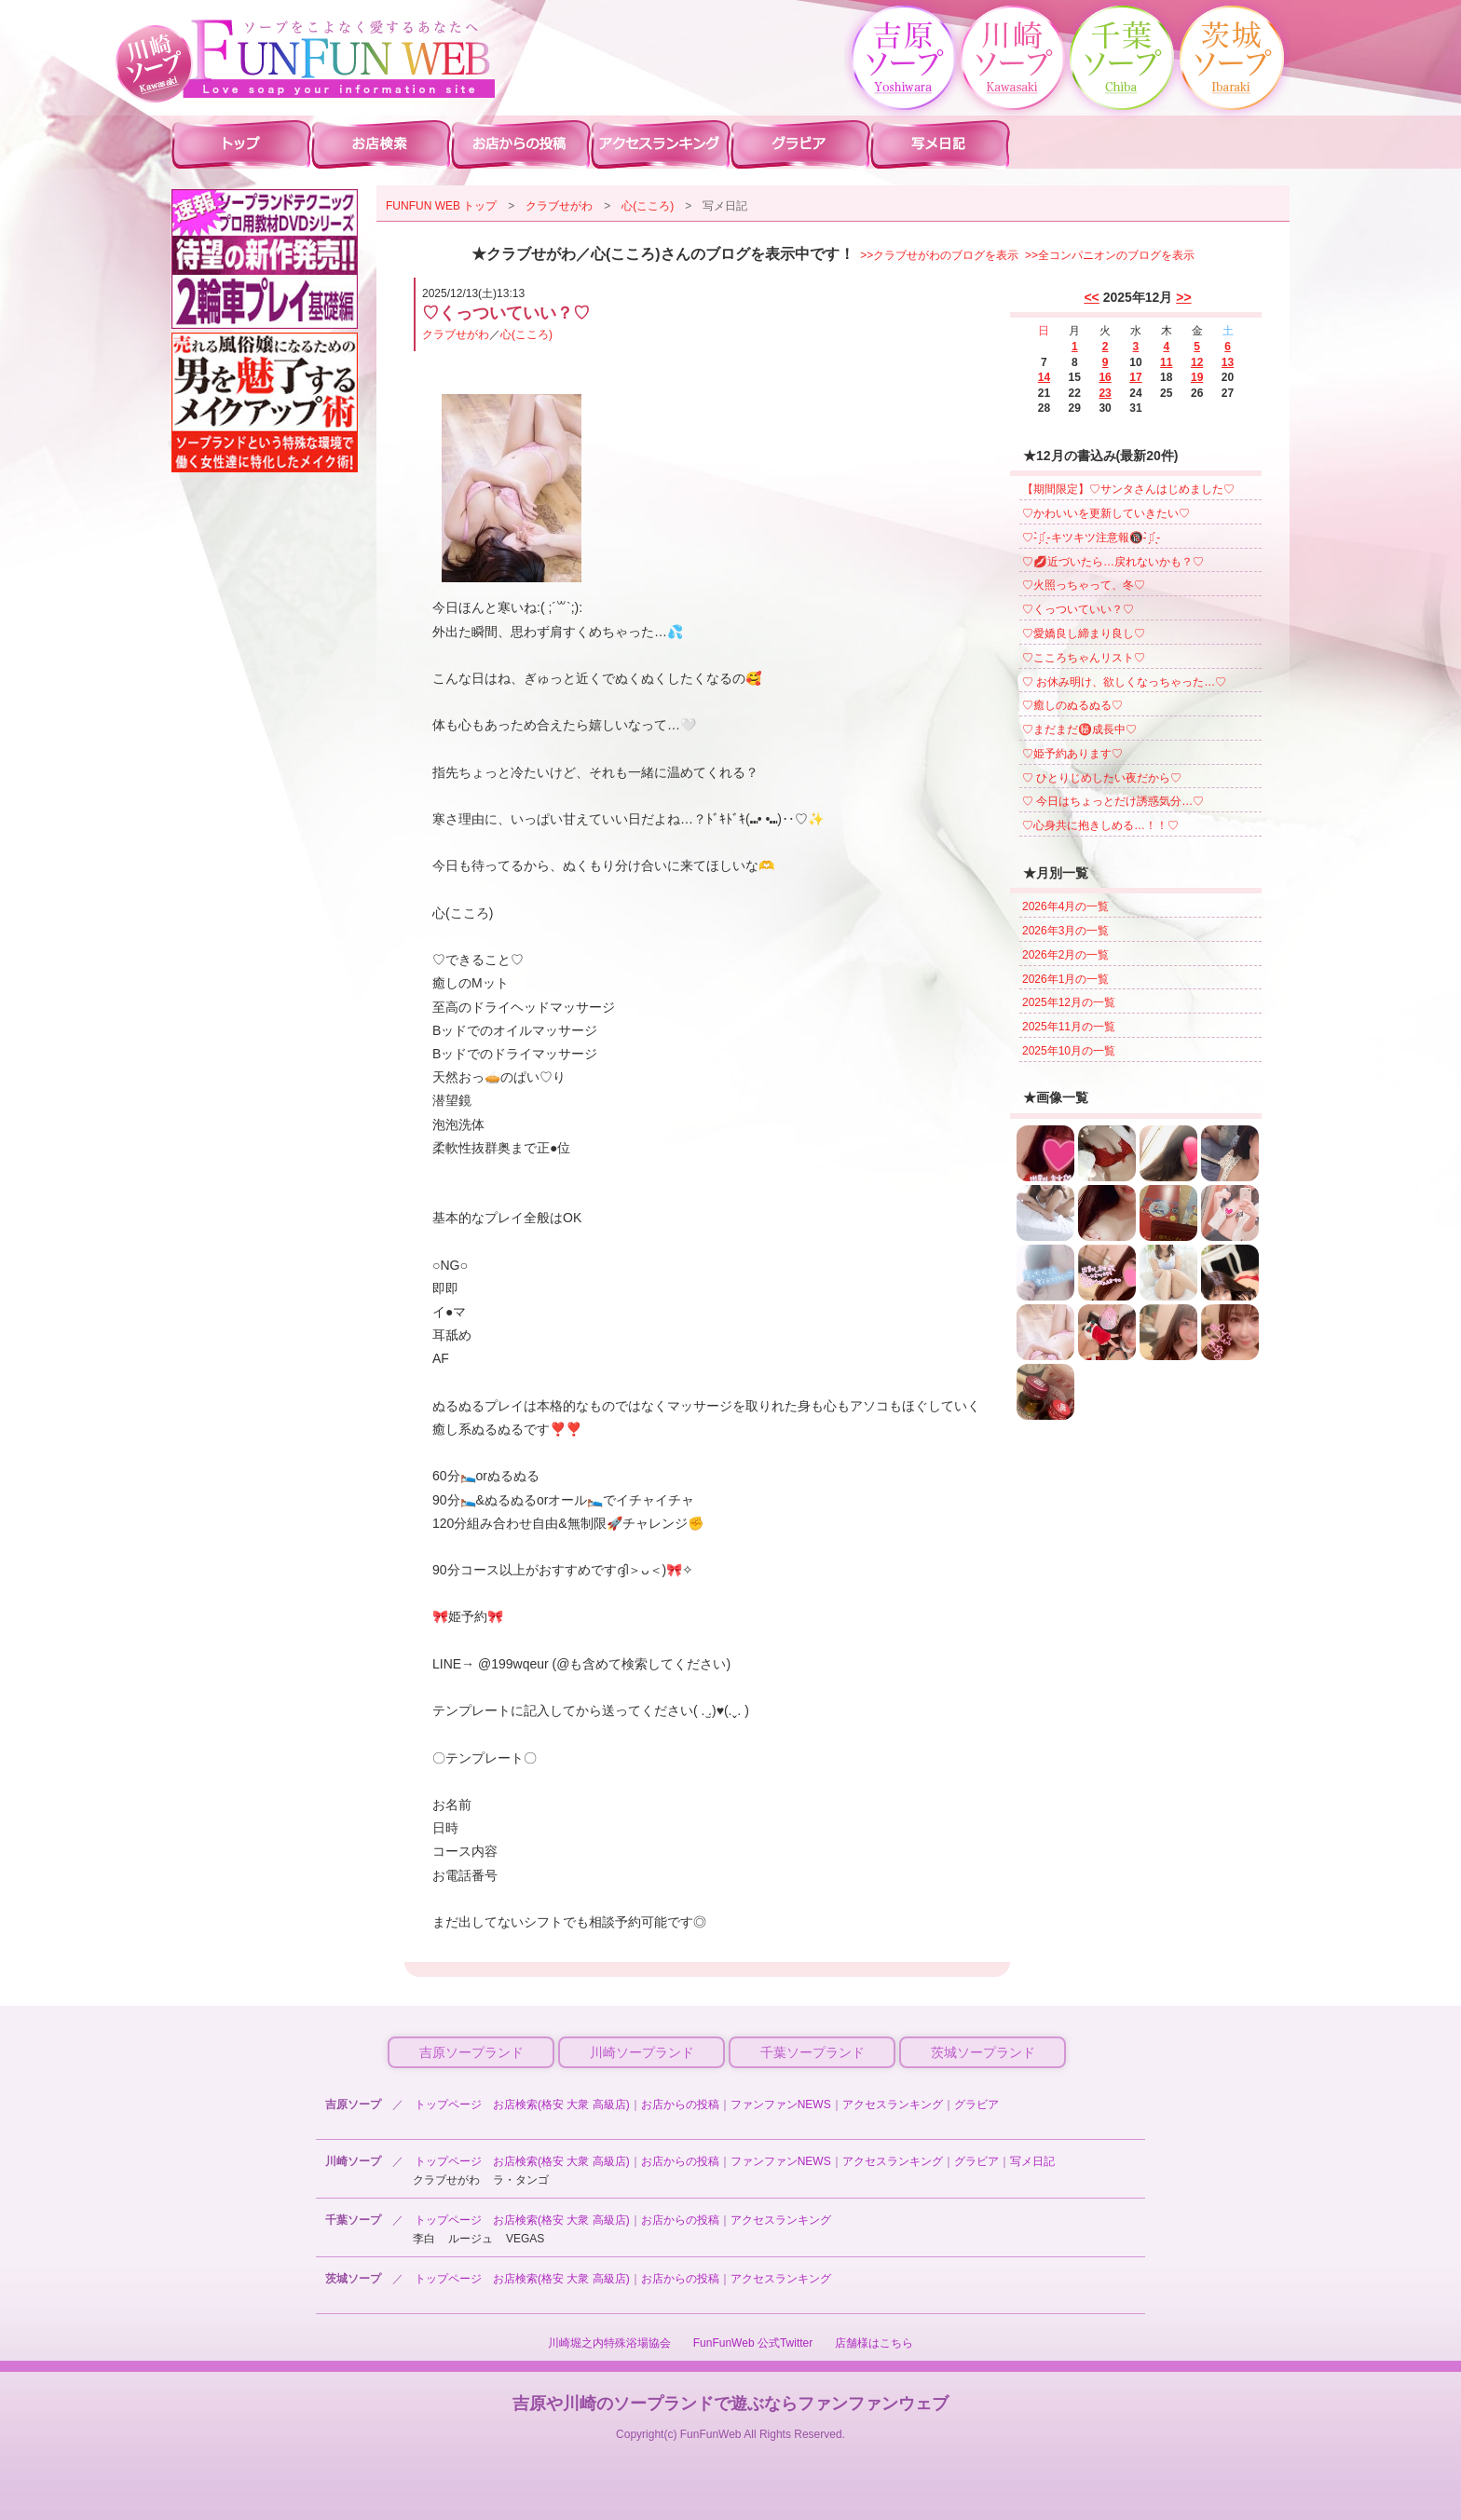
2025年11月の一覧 (1068, 1026)
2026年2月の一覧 (1065, 954)
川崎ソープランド (642, 2052)
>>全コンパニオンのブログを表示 (1110, 255)
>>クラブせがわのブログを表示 (939, 255)
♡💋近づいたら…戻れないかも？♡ (1113, 561)
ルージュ (470, 2238)
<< (1091, 297)
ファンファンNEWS (780, 2104)
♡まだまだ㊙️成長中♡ (1079, 729)
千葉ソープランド (812, 2052)
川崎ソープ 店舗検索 (381, 143)
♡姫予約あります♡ (1072, 753)
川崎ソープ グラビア (800, 143)
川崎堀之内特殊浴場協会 (609, 2343)
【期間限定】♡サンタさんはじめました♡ (1128, 489)
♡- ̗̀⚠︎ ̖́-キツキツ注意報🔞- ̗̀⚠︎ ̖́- (1091, 537)
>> (1183, 297)
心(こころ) (647, 205)
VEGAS (525, 2238)
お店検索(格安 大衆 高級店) (561, 2104)
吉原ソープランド (471, 2052)
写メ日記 (1032, 2161)
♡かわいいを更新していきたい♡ (1106, 513)
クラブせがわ (559, 205)
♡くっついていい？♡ (1078, 609)
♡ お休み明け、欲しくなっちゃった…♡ (1124, 681)
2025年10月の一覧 (1068, 1050)
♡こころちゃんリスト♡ (1083, 657)
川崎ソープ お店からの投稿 (521, 143)
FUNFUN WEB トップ (441, 205)
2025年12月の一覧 (1068, 1002)
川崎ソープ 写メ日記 (940, 143)
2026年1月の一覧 (1065, 979)
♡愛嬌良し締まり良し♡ (1083, 633)
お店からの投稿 (680, 2104)
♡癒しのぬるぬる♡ (1072, 705)
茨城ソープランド (983, 2052)
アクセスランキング (892, 2104)
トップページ (448, 2104)
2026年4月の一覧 (1065, 906)
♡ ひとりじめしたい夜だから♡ (1101, 777)
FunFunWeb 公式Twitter (752, 2343)
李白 (424, 2238)
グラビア (976, 2104)
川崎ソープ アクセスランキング (660, 143)
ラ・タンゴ (521, 2179)
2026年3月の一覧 (1065, 930)
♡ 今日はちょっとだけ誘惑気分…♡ (1113, 801)
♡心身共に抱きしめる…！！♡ (1100, 825)
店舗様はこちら (874, 2343)
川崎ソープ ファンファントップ (241, 143)
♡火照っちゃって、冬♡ (1083, 585)
